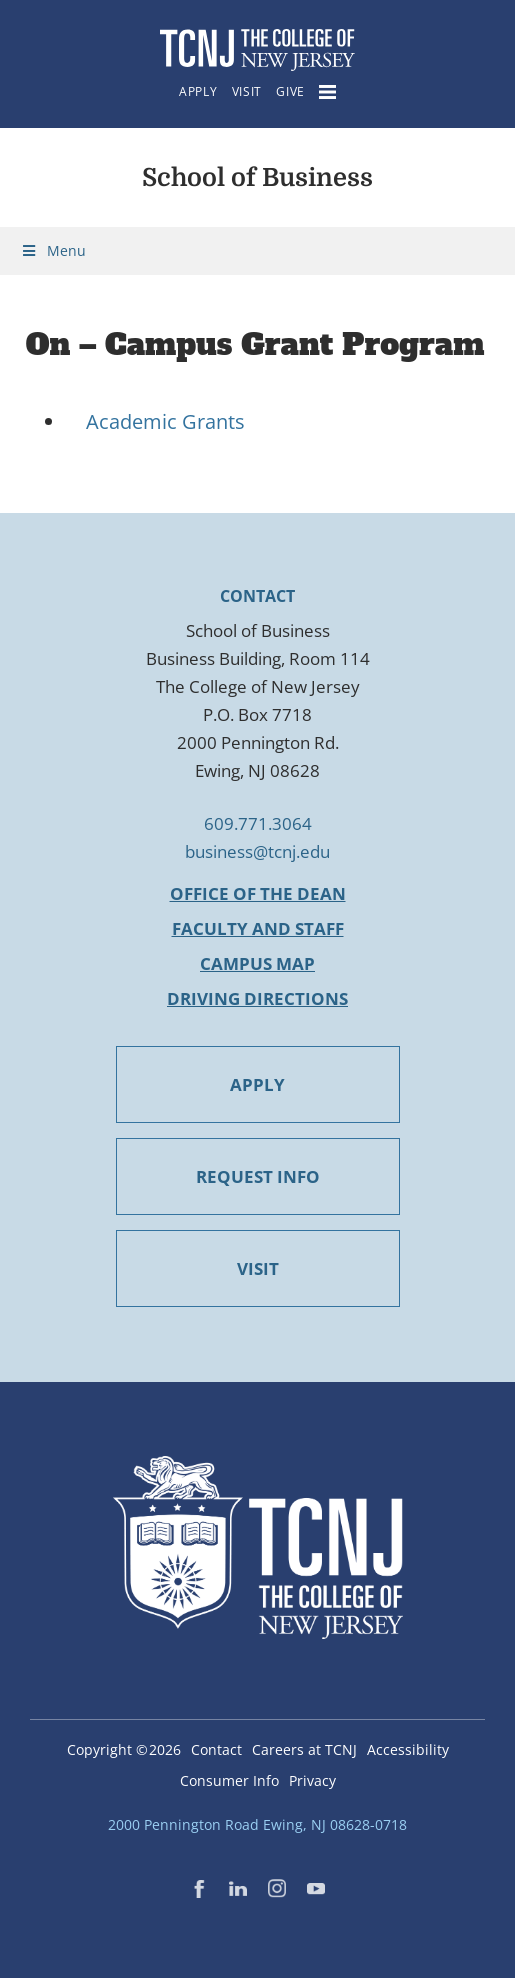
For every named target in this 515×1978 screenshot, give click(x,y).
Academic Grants (165, 421)
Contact (216, 1749)
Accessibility (408, 1749)
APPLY (257, 1084)
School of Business (257, 177)
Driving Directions (257, 998)
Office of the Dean (258, 893)
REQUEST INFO (258, 1176)
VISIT (258, 1268)
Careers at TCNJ (304, 1749)
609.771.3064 (258, 823)
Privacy (312, 1780)
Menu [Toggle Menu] (53, 250)
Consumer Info (229, 1780)
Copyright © (124, 1749)
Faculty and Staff (258, 928)
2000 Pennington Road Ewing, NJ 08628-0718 (257, 1824)
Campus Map (257, 963)
